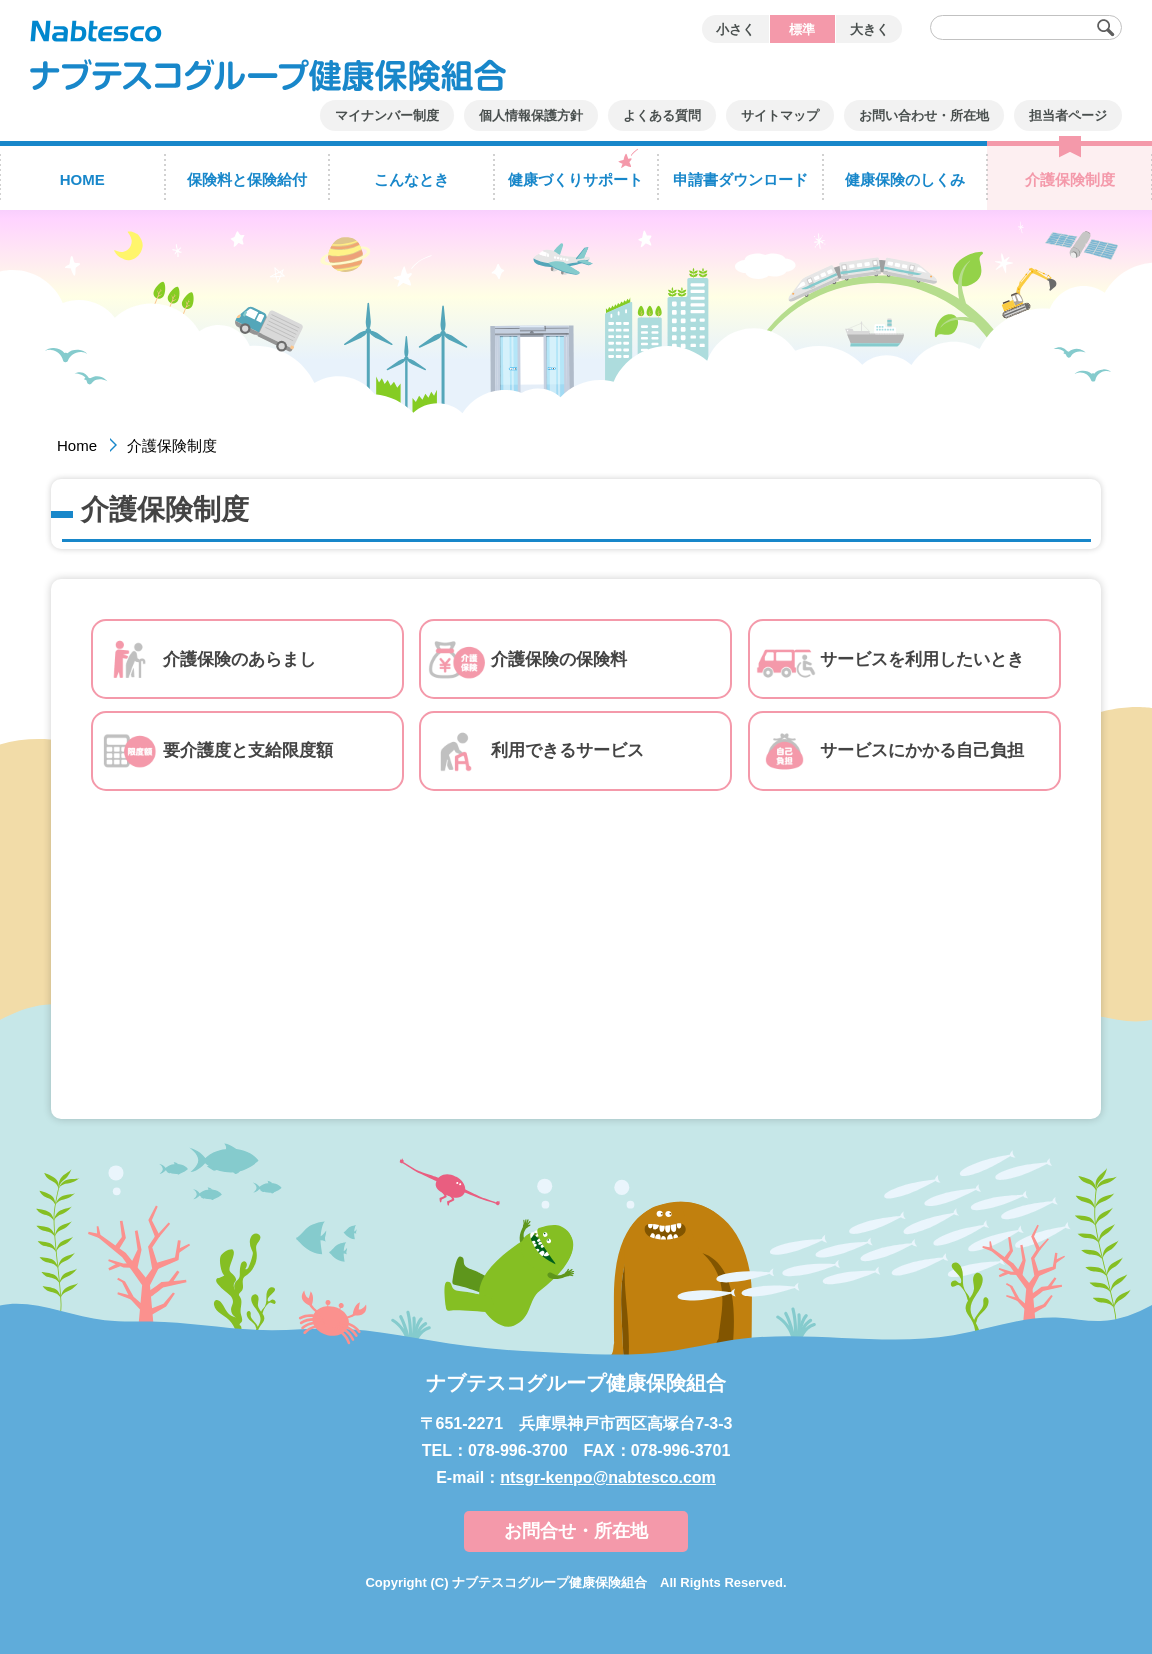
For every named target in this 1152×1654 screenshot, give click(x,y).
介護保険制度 (172, 445)
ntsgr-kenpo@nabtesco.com (608, 1477)
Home (77, 445)
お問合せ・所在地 (576, 1531)
